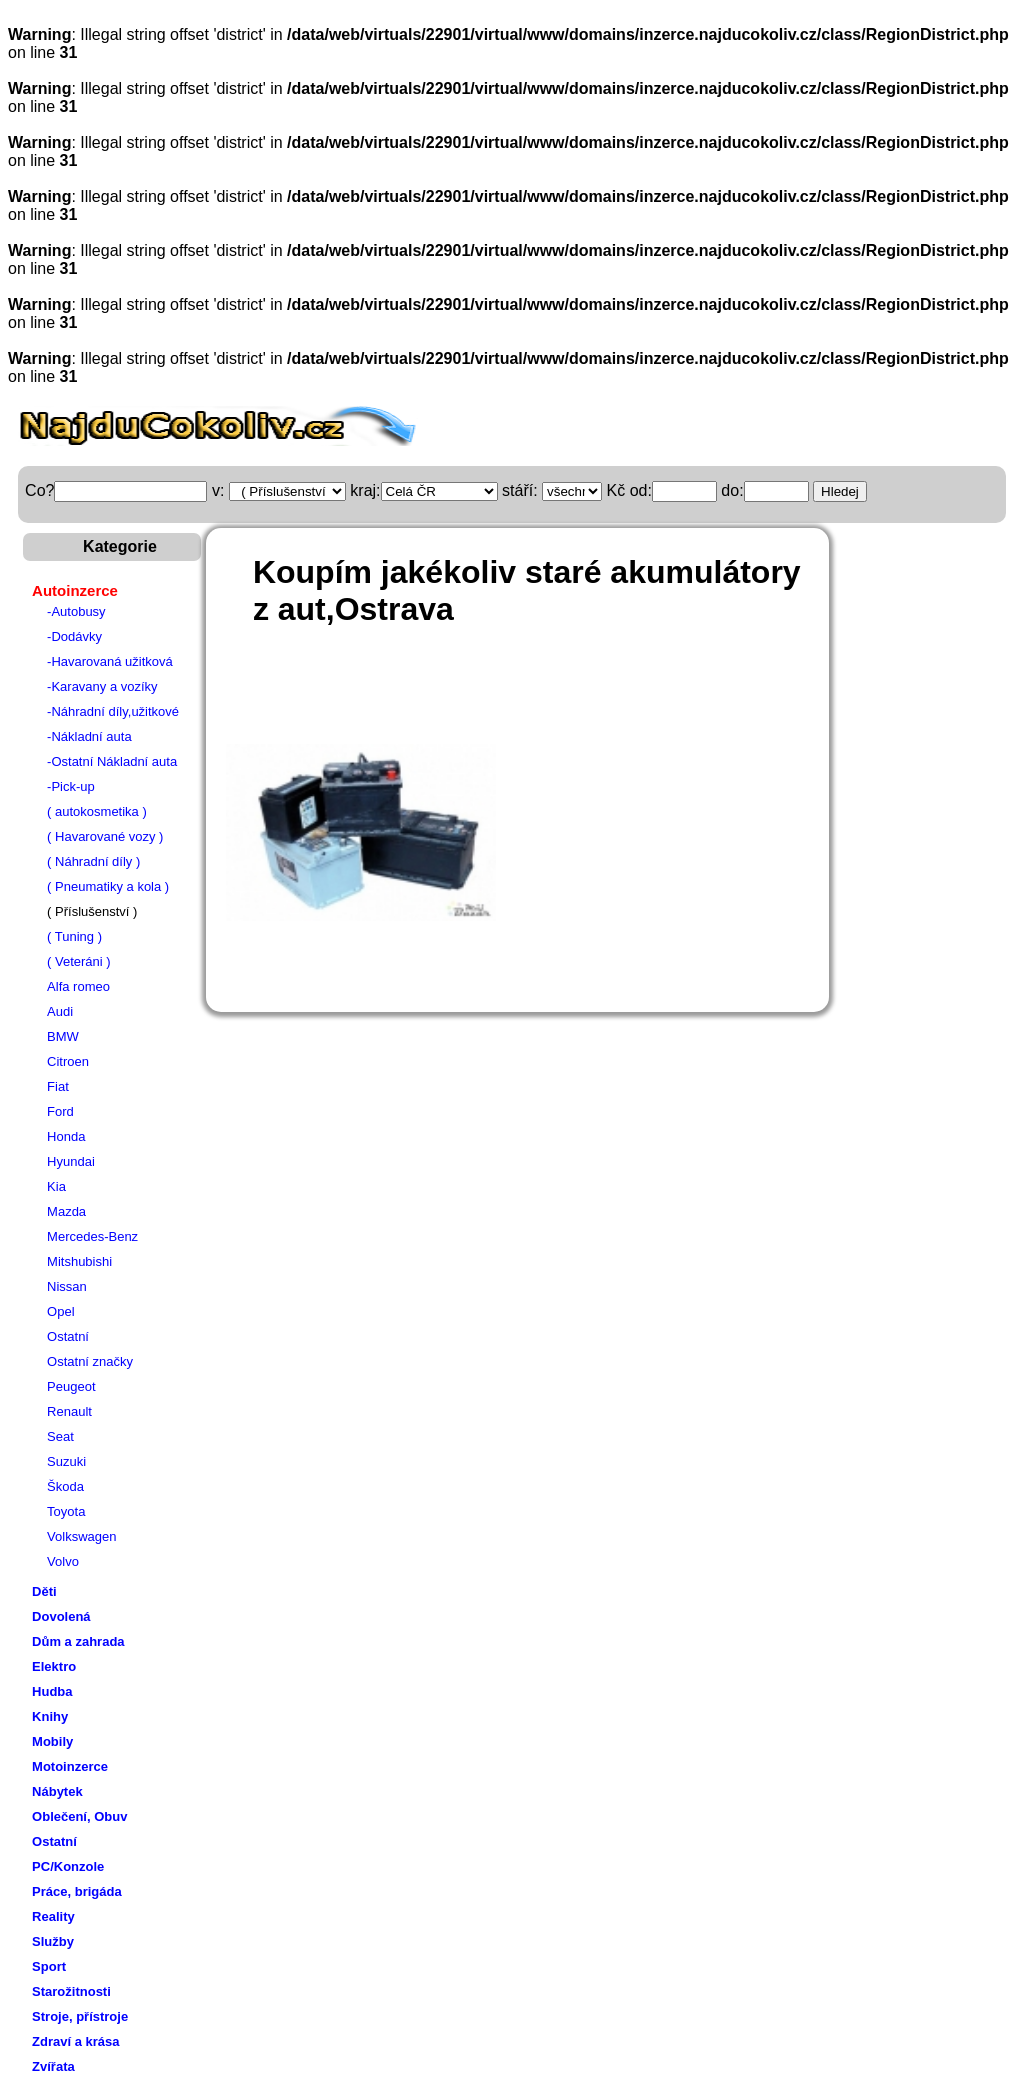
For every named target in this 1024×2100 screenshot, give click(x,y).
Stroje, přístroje (80, 2016)
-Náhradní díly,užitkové (113, 711)
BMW (63, 1036)
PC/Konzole (68, 1866)
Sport (49, 1966)
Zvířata (53, 2066)
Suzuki (66, 1461)
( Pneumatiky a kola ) (108, 886)
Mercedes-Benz (92, 1236)
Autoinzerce (75, 590)
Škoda (65, 1486)
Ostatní (68, 1336)
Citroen (68, 1061)
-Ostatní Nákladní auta (112, 761)
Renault (69, 1411)
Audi (60, 1011)
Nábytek (57, 1791)
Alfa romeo (78, 986)
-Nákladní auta (89, 736)
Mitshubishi (79, 1261)
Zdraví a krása (75, 2041)
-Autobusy (76, 611)
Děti (44, 1591)
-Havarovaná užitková (110, 661)
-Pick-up (71, 786)
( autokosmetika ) (97, 811)
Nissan (67, 1286)
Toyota (66, 1511)
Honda (66, 1136)
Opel (60, 1311)
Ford (60, 1111)
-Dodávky (74, 636)
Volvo (63, 1561)
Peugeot (71, 1386)
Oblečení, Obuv (79, 1816)
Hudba (52, 1691)
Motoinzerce (70, 1766)
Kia (56, 1186)
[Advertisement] (585, 694)
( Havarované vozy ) (105, 836)
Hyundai (71, 1161)
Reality (53, 1916)
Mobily (52, 1741)
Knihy (50, 1716)
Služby (53, 1941)
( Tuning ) (74, 936)
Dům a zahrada (78, 1641)
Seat (60, 1436)
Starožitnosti (71, 1991)
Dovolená (61, 1616)
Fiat (58, 1086)
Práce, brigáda (77, 1891)
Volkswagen (81, 1536)
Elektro (54, 1666)
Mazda (66, 1211)
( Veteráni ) (79, 961)
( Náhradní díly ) (93, 861)
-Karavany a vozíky (102, 686)
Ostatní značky (90, 1361)
